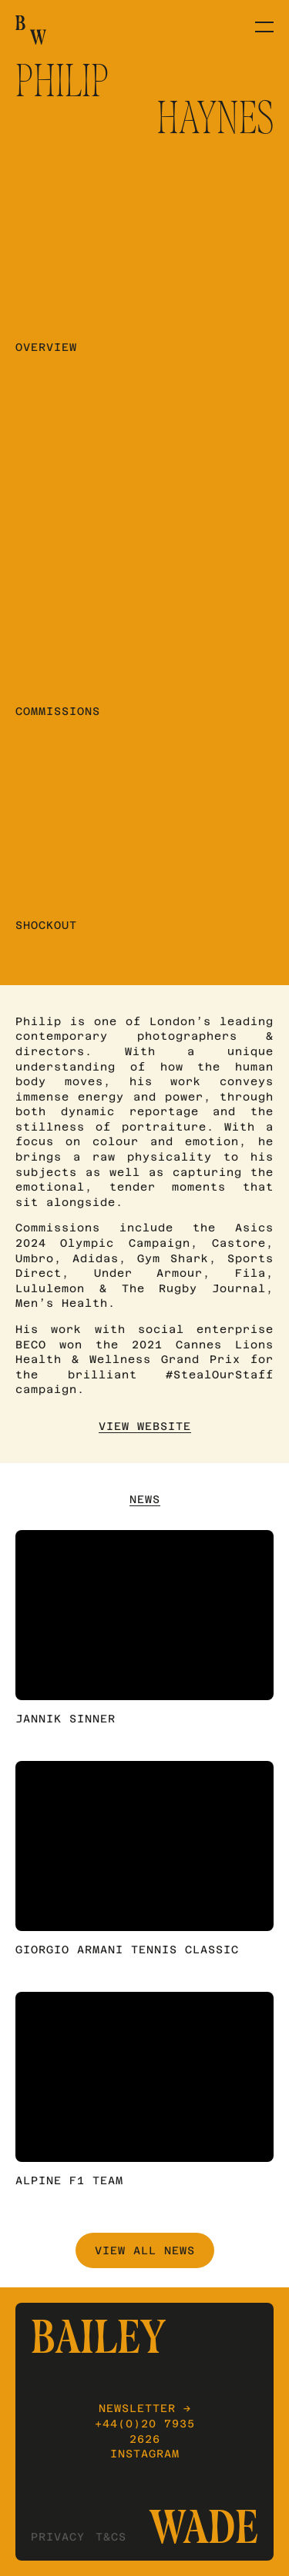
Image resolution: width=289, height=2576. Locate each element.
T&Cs (111, 2537)
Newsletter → (145, 2408)
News (144, 1499)
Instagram (145, 2453)
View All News (145, 2250)
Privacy (58, 2537)
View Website (145, 1426)
